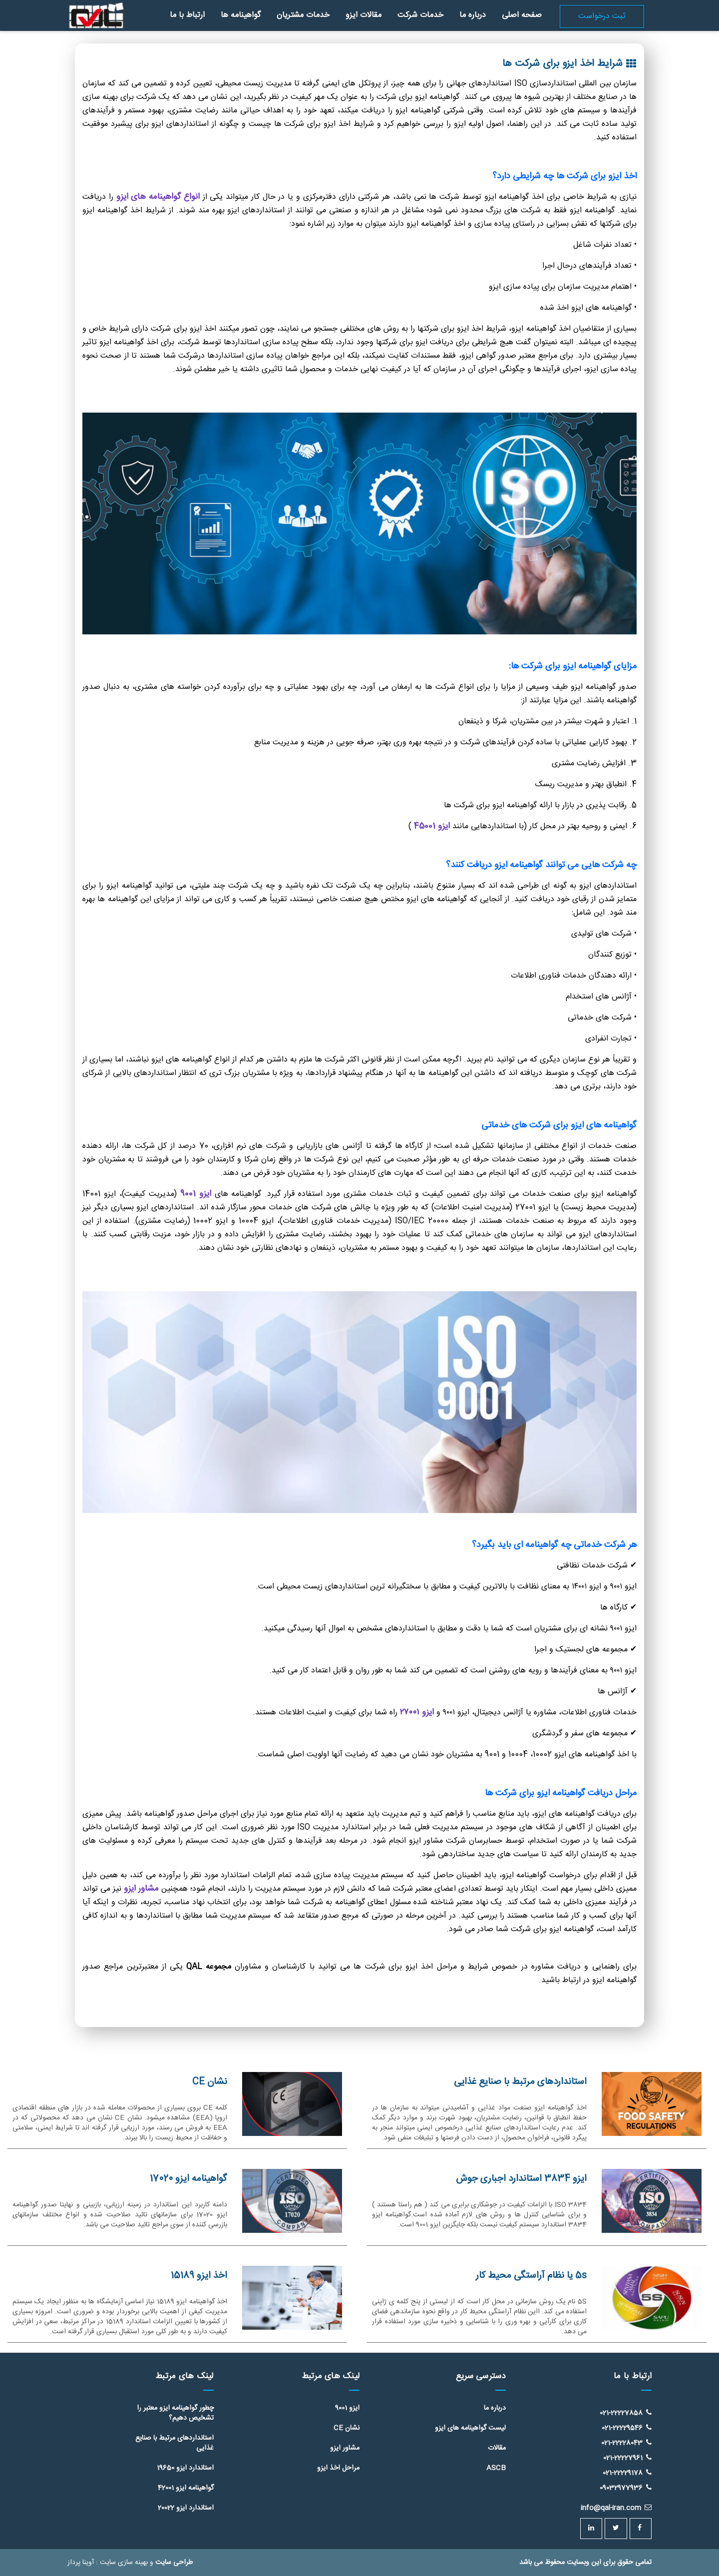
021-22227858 (626, 2412)
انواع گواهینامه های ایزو (158, 197)
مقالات (497, 2448)
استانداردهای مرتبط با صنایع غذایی (174, 2443)
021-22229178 (627, 2472)
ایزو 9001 (197, 1194)
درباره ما (472, 15)
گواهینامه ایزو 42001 (186, 2488)
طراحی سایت (174, 2563)
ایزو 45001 (431, 826)
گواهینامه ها (241, 15)
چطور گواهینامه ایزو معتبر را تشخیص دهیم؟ (175, 2413)
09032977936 (626, 2488)
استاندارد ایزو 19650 (185, 2468)
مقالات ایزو (363, 15)
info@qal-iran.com (616, 2508)
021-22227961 (627, 2457)
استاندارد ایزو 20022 (186, 2508)
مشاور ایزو (141, 1889)
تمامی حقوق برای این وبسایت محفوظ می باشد (585, 2563)
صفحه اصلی (522, 15)
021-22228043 (626, 2442)
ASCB (496, 2468)
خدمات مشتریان (303, 15)
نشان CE (347, 2428)
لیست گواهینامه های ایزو (470, 2428)
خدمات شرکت (420, 15)
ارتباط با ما (187, 15)
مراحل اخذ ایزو (338, 2468)
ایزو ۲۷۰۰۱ (417, 1712)
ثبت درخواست (602, 16)
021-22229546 (627, 2427)
